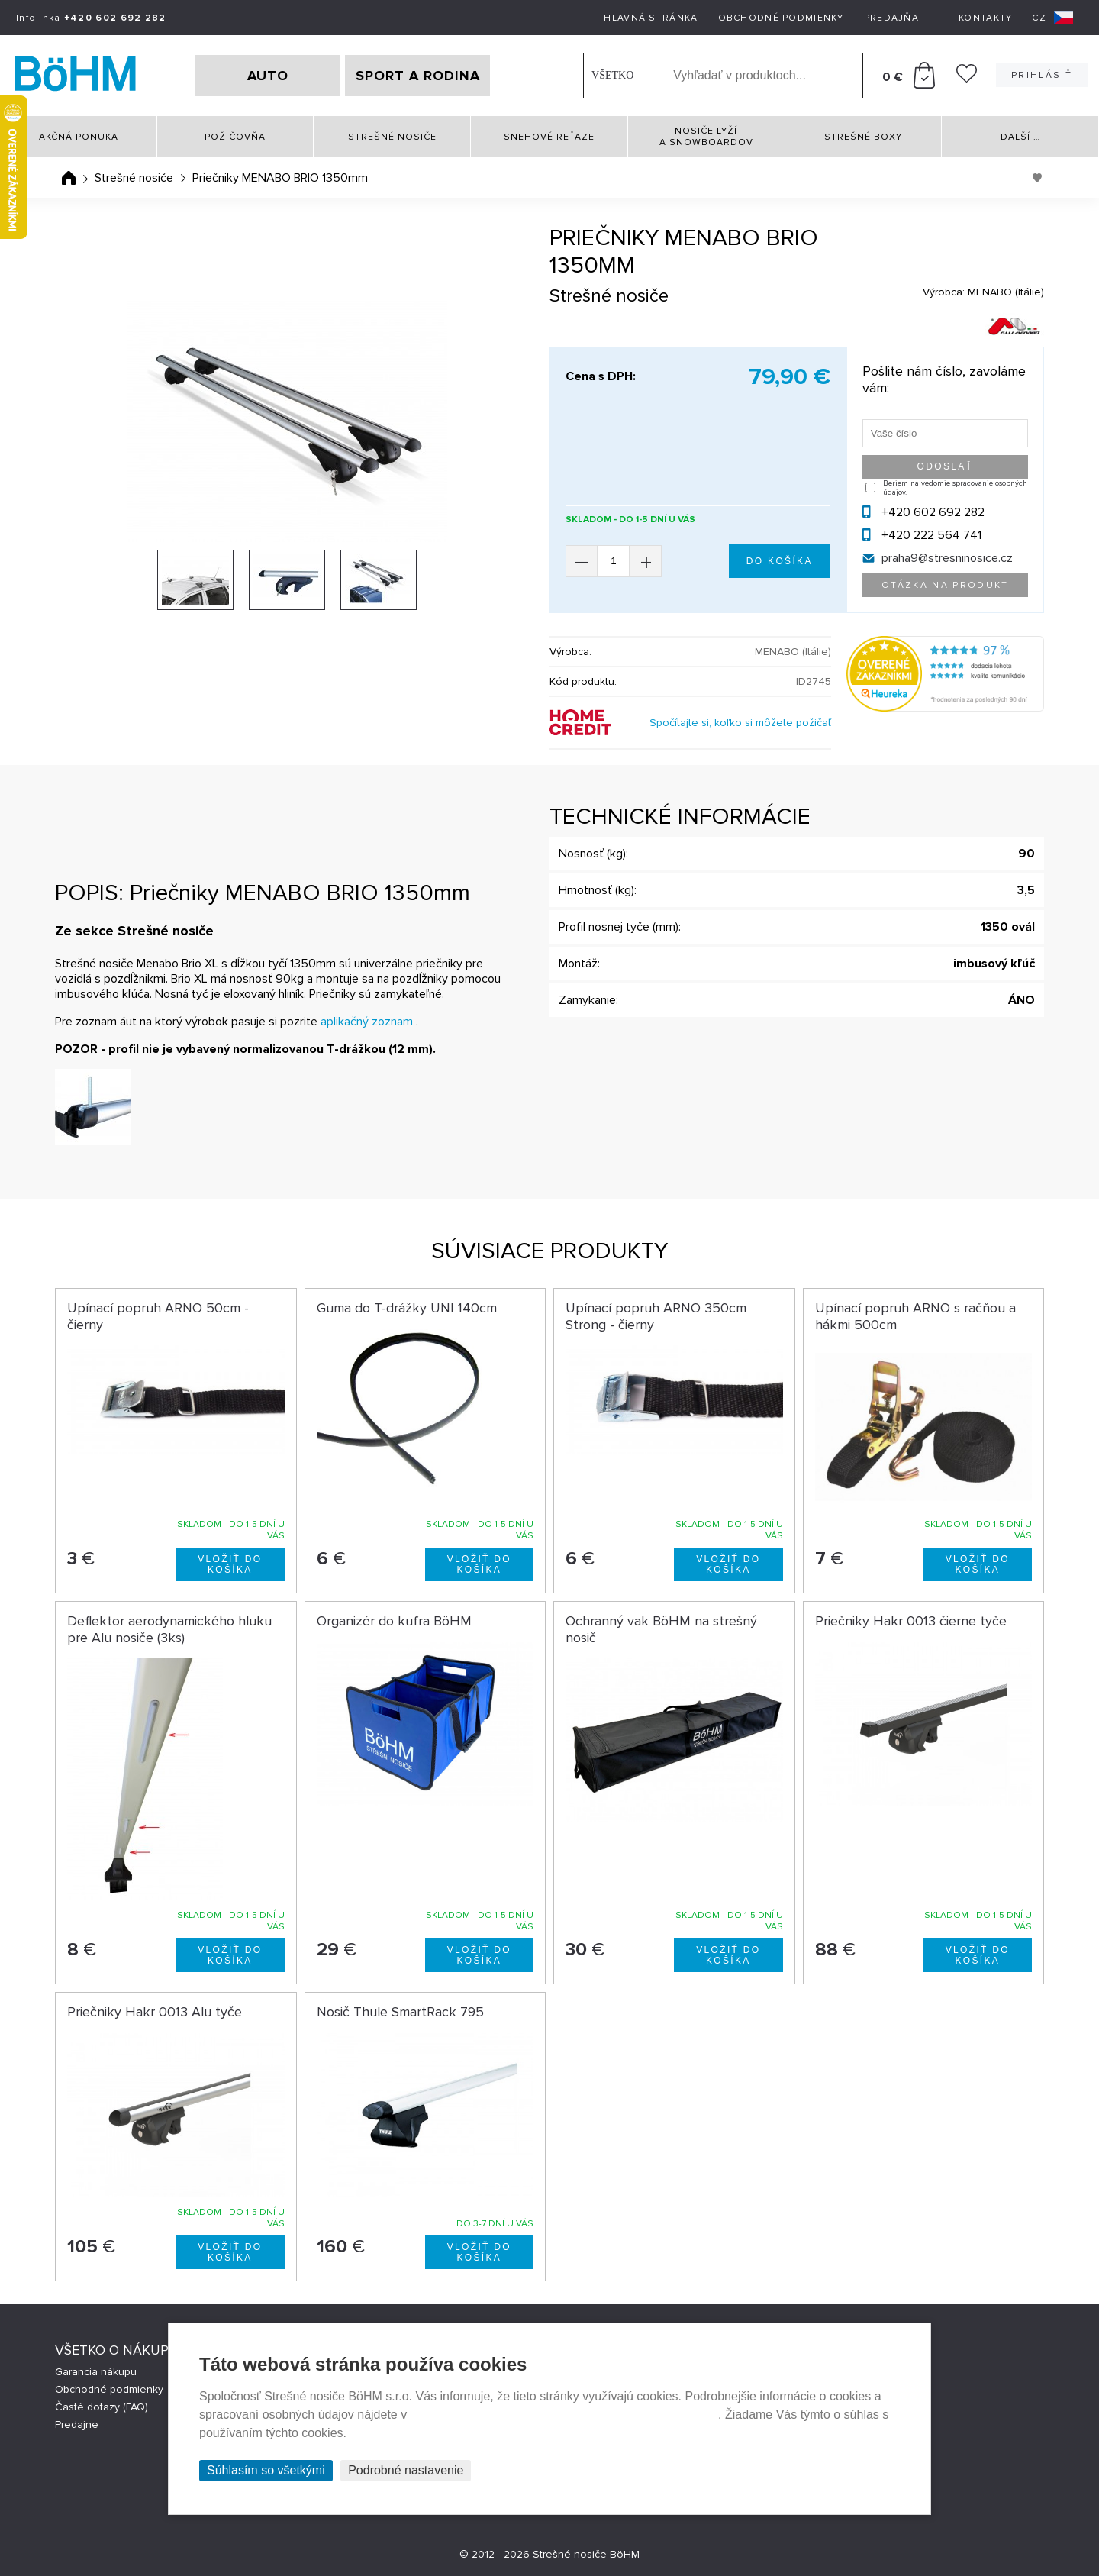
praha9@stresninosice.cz (947, 558)
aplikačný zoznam (367, 1021)
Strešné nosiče (392, 137)
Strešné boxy (863, 137)
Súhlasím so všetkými (266, 2470)
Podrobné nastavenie (405, 2470)
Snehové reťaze (549, 137)
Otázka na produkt (945, 585)
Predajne (76, 2424)
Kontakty (985, 18)
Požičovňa (235, 137)
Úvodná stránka (69, 178)
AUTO (267, 75)
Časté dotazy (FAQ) (101, 2406)
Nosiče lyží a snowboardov (706, 136)
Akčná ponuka (78, 137)
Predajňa (891, 18)
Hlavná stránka (651, 18)
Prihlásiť (1041, 75)
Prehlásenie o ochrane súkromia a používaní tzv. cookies (564, 2414)
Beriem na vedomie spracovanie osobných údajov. (955, 488)
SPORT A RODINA (418, 75)
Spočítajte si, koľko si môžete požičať (740, 722)
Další (1020, 137)
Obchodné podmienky (781, 18)
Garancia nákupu (96, 2371)
